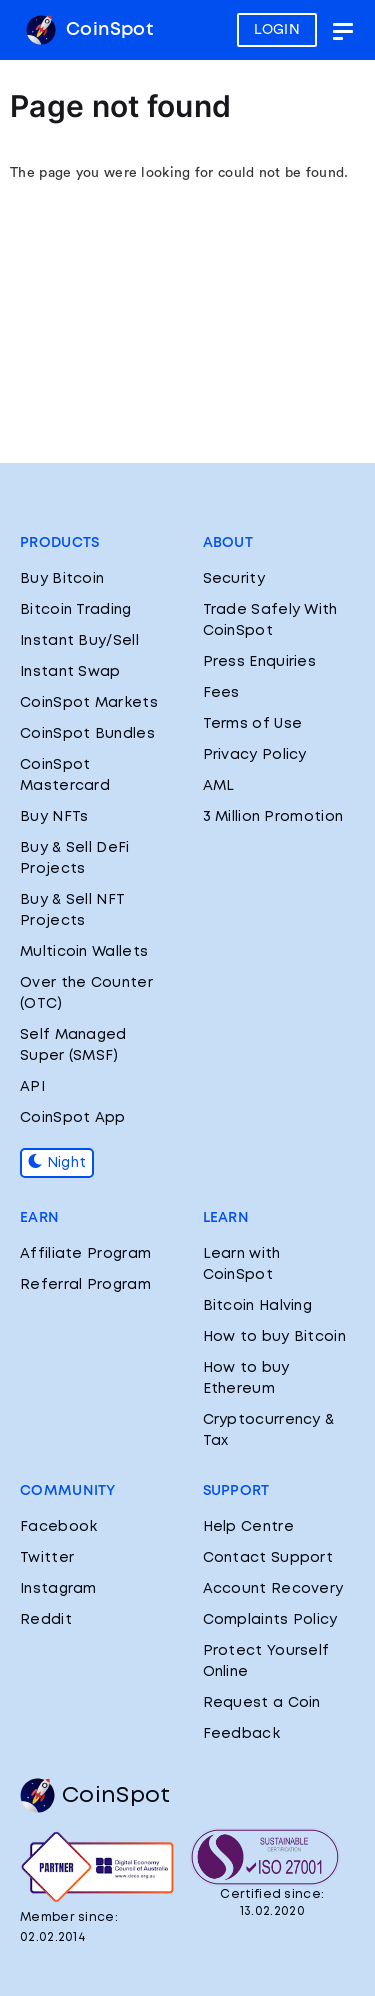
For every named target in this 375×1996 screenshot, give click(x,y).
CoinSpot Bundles (87, 734)
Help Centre (248, 1527)
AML (219, 786)
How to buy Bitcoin (274, 1337)
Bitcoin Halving (258, 1306)
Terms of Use (253, 724)
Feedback (241, 1734)
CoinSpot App (73, 1118)
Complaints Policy (270, 1620)
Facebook (58, 1527)
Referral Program (85, 1285)
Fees (221, 693)
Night (57, 1163)
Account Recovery (273, 1589)
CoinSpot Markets (89, 703)
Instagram (58, 1589)
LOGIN (277, 30)
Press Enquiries (260, 662)
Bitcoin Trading (76, 610)
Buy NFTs (54, 817)
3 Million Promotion (273, 817)
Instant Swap (70, 672)
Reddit (46, 1620)
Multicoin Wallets (84, 952)
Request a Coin (262, 1703)
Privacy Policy (255, 755)
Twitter (47, 1558)
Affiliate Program (85, 1254)
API (32, 1087)
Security (234, 579)
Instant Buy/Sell (79, 641)
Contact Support (268, 1558)
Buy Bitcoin (62, 579)
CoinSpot (89, 30)
